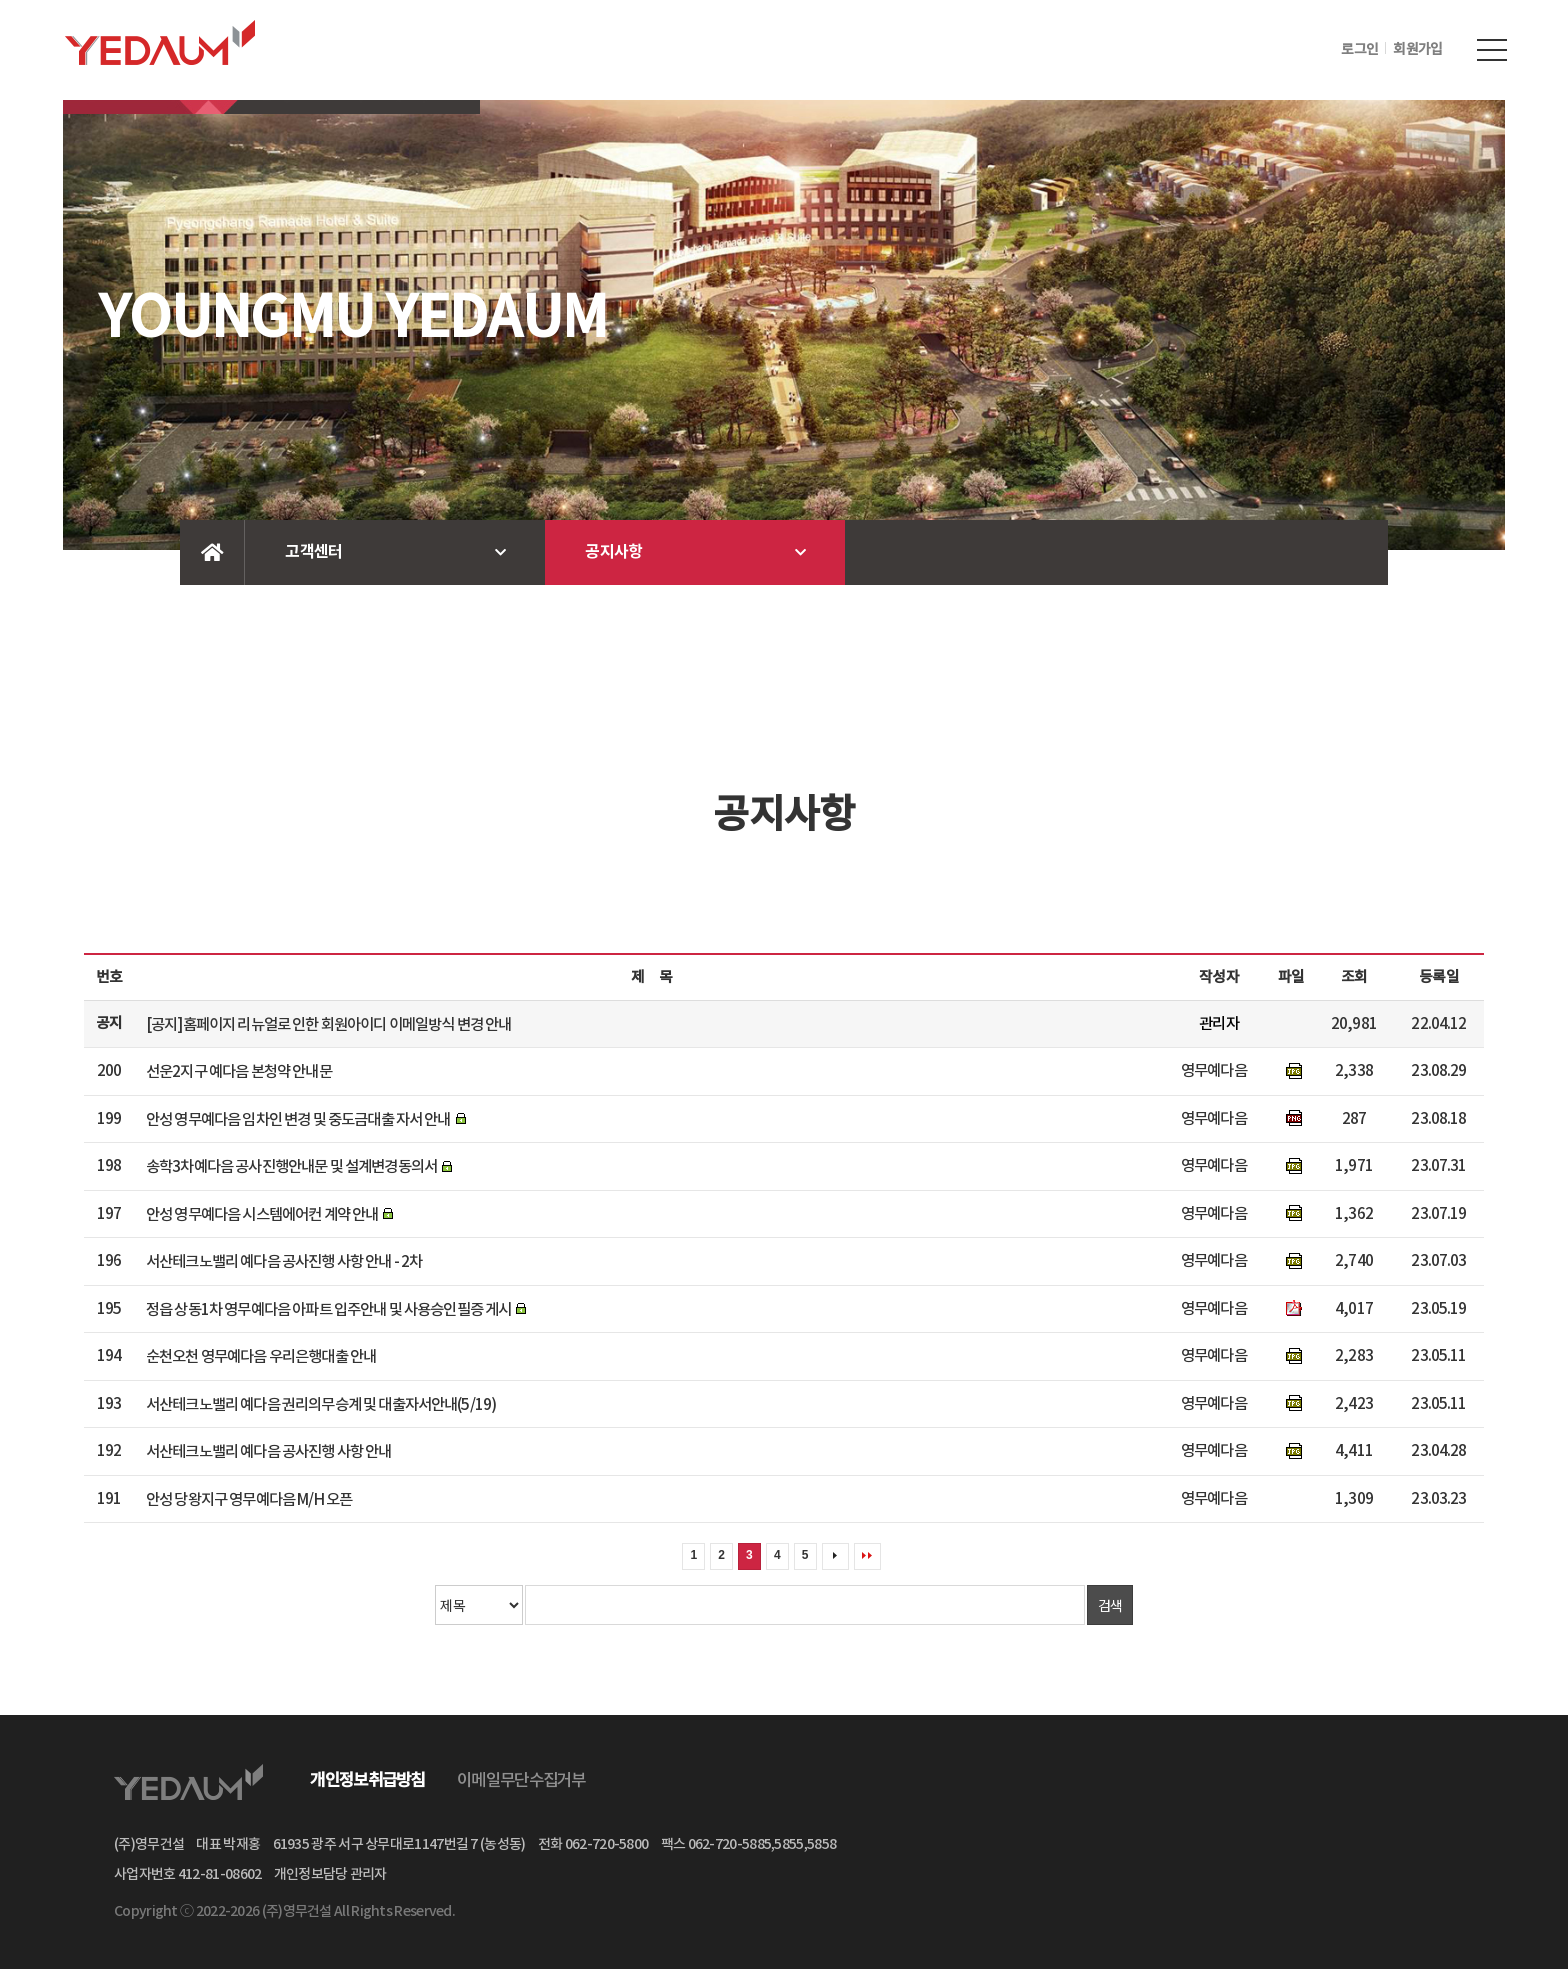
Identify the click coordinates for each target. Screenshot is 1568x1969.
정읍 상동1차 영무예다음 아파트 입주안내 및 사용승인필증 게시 (328, 1309)
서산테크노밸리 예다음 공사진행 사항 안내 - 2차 (284, 1262)
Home (212, 552)
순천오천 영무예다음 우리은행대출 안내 (261, 1357)
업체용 (1263, 49)
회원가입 (1417, 50)
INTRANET (1136, 49)
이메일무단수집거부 (521, 1781)
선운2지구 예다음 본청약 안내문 (239, 1072)
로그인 (1359, 50)
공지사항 (613, 552)
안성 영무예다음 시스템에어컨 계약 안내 (262, 1214)
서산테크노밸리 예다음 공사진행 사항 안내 (269, 1452)
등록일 (1438, 977)
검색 (1110, 1605)
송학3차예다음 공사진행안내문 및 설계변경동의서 (291, 1167)
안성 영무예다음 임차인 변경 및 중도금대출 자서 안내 (298, 1119)
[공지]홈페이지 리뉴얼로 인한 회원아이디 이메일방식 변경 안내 (328, 1024)
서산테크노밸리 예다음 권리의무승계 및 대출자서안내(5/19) (321, 1404)
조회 (1354, 977)
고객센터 (313, 552)
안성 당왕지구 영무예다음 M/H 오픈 (249, 1499)
